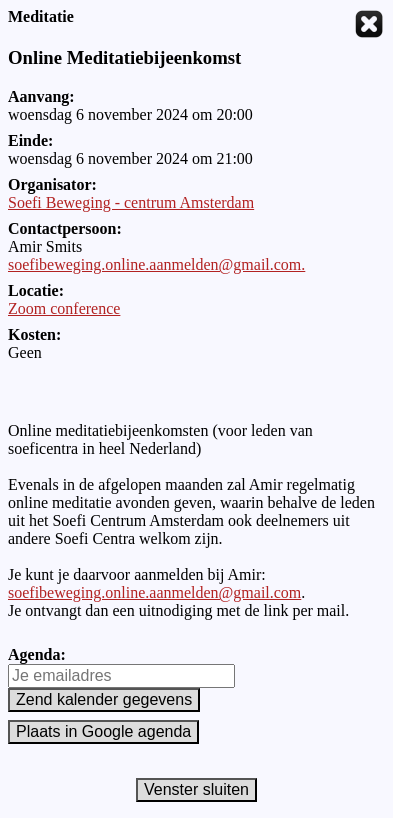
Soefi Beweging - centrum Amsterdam (131, 202)
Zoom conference (64, 308)
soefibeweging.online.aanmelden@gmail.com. (156, 264)
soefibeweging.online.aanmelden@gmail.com (154, 592)
